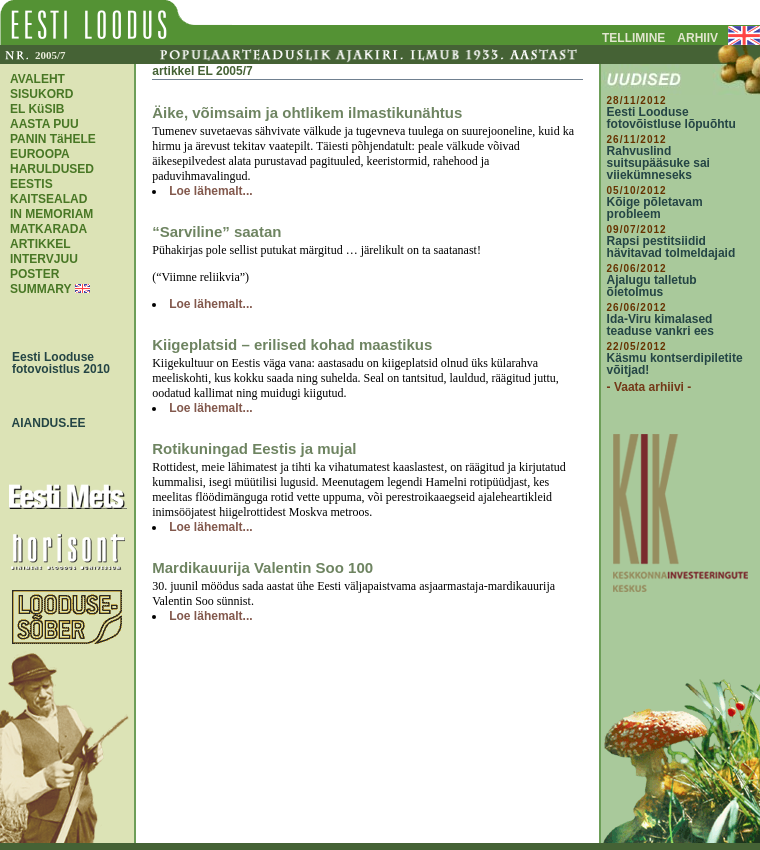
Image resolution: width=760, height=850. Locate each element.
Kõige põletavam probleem (655, 208)
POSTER (34, 274)
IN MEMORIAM (51, 214)
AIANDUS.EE (44, 423)
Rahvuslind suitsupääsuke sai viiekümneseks (658, 163)
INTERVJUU (44, 259)
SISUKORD (41, 94)
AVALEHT (37, 79)
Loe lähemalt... (210, 191)
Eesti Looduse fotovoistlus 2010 (56, 363)
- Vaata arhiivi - (649, 387)
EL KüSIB (37, 109)
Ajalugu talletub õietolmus (652, 286)
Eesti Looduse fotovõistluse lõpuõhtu (671, 118)
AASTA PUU (44, 124)
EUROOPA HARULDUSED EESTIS (52, 169)
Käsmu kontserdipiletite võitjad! (675, 364)
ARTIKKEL (40, 244)
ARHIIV (697, 38)
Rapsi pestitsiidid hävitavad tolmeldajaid (671, 247)
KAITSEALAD (48, 199)
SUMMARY (40, 289)
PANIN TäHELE (53, 139)
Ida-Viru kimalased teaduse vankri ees (660, 325)
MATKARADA (48, 229)
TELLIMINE (633, 38)
